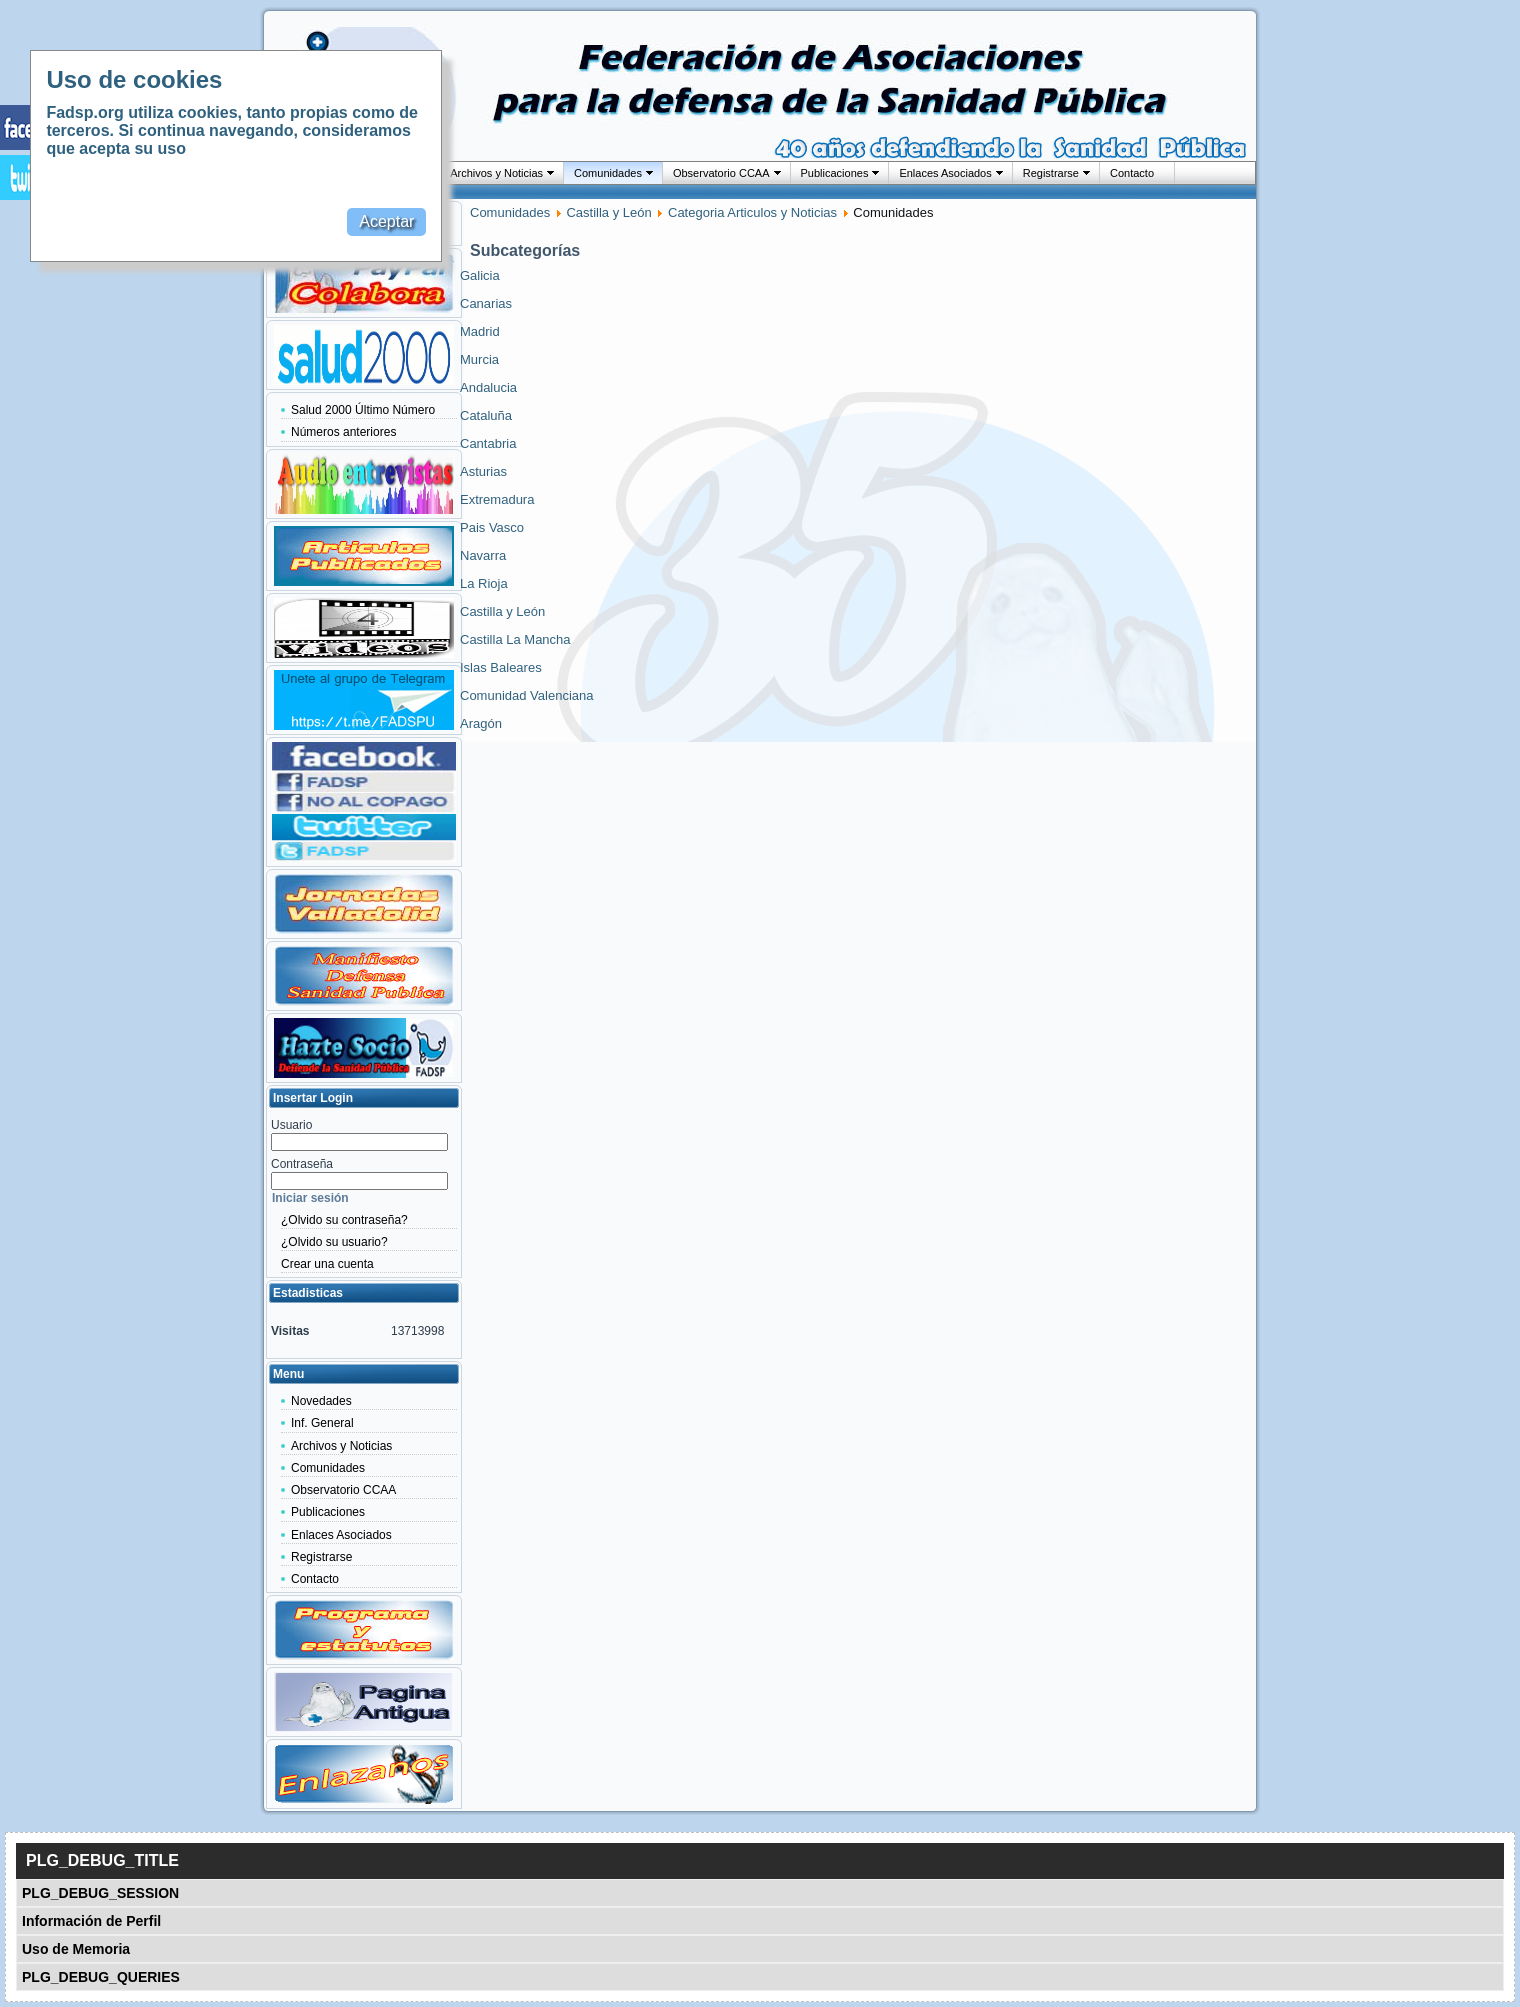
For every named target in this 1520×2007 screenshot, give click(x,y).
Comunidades (608, 173)
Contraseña (302, 1164)
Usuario (291, 1125)
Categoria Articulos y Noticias (752, 212)
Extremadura (497, 499)
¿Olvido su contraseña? (344, 1220)
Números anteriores (343, 432)
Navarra (483, 555)
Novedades (321, 1401)
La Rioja (484, 583)
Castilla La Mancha (515, 639)
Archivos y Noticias (496, 173)
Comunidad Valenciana (526, 695)
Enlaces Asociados (945, 173)
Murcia (479, 359)
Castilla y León (608, 212)
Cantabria (488, 443)
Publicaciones (835, 173)
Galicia (480, 275)
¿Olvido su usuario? (334, 1242)
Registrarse (1051, 173)
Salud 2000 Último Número (363, 410)
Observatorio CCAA (721, 173)
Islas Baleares (501, 667)
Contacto (1132, 173)
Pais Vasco (492, 527)
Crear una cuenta (327, 1264)
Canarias (486, 303)
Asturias (483, 471)
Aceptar (386, 221)
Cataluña (486, 415)
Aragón (481, 723)
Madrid (480, 331)
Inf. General (322, 1423)
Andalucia (488, 387)
